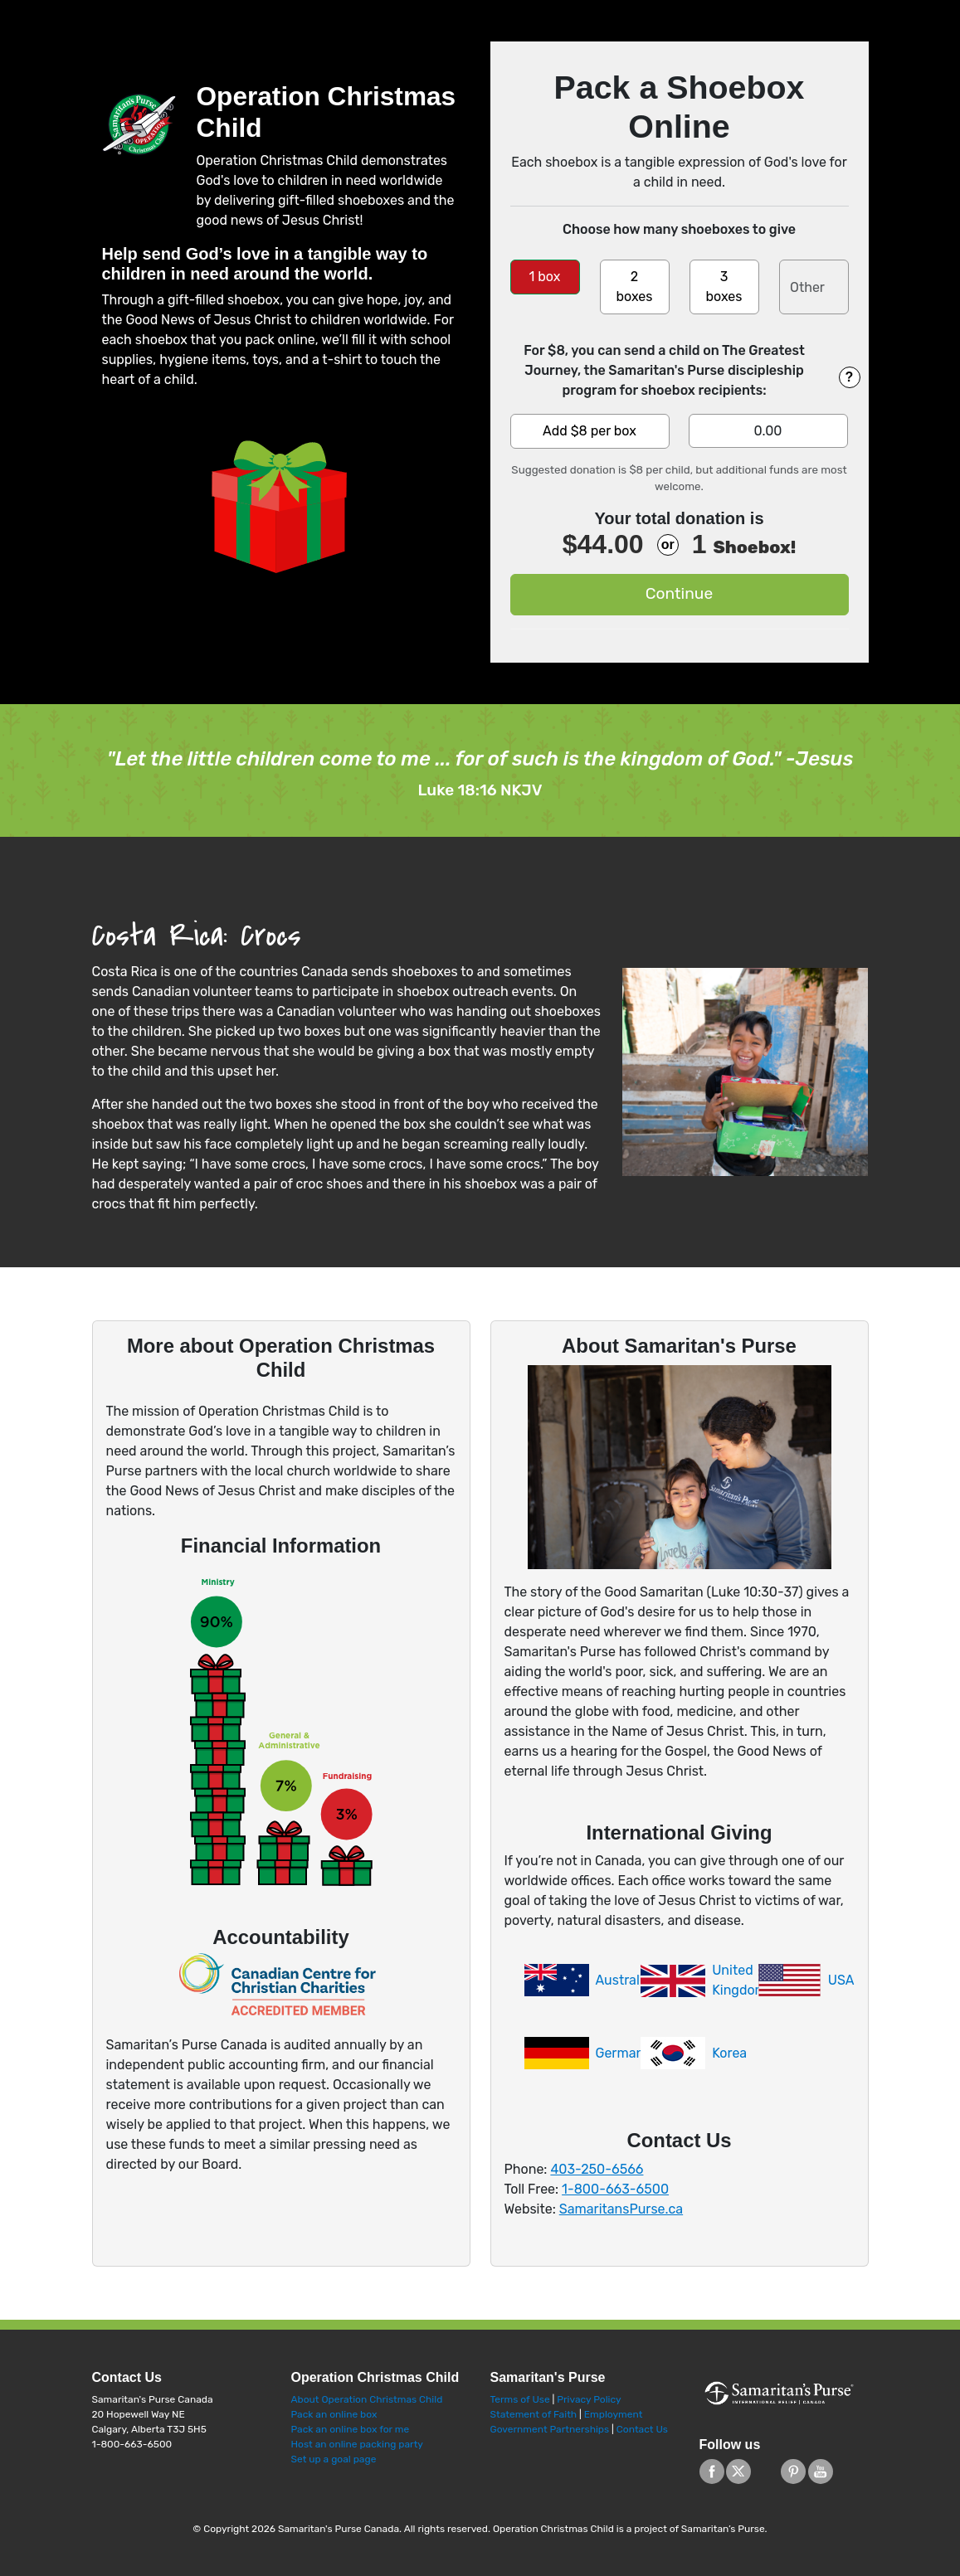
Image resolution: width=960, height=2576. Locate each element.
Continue (679, 593)
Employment (613, 2414)
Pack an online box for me (350, 2429)
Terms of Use (520, 2399)
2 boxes (634, 286)
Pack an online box (334, 2414)
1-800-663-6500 (615, 2189)
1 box (545, 276)
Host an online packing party (357, 2444)
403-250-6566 (596, 2169)
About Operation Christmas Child (367, 2399)
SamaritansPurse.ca (621, 2209)
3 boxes (723, 286)
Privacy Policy (589, 2399)
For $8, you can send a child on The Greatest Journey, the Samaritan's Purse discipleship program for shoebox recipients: (664, 370)
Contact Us (642, 2429)
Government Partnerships (551, 2429)
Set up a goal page (334, 2459)
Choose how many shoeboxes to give (679, 229)
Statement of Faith (533, 2414)
